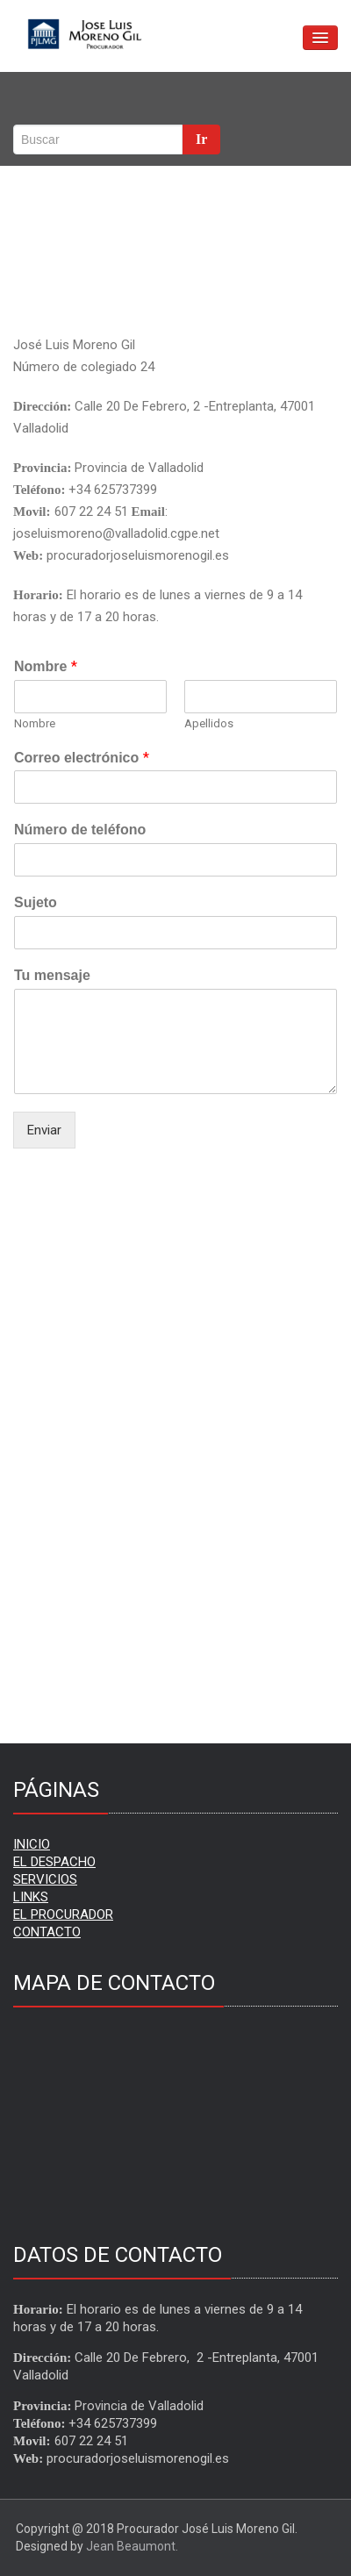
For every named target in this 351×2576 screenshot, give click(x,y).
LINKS (30, 1897)
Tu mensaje (52, 975)
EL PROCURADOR (63, 1914)
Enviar (44, 1130)
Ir (201, 139)
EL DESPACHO (54, 1862)
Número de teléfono (80, 829)
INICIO (31, 1844)
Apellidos (208, 723)
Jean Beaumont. (132, 2546)
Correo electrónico (81, 757)
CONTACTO (47, 1932)
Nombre (45, 666)
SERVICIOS (45, 1879)
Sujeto (35, 902)
